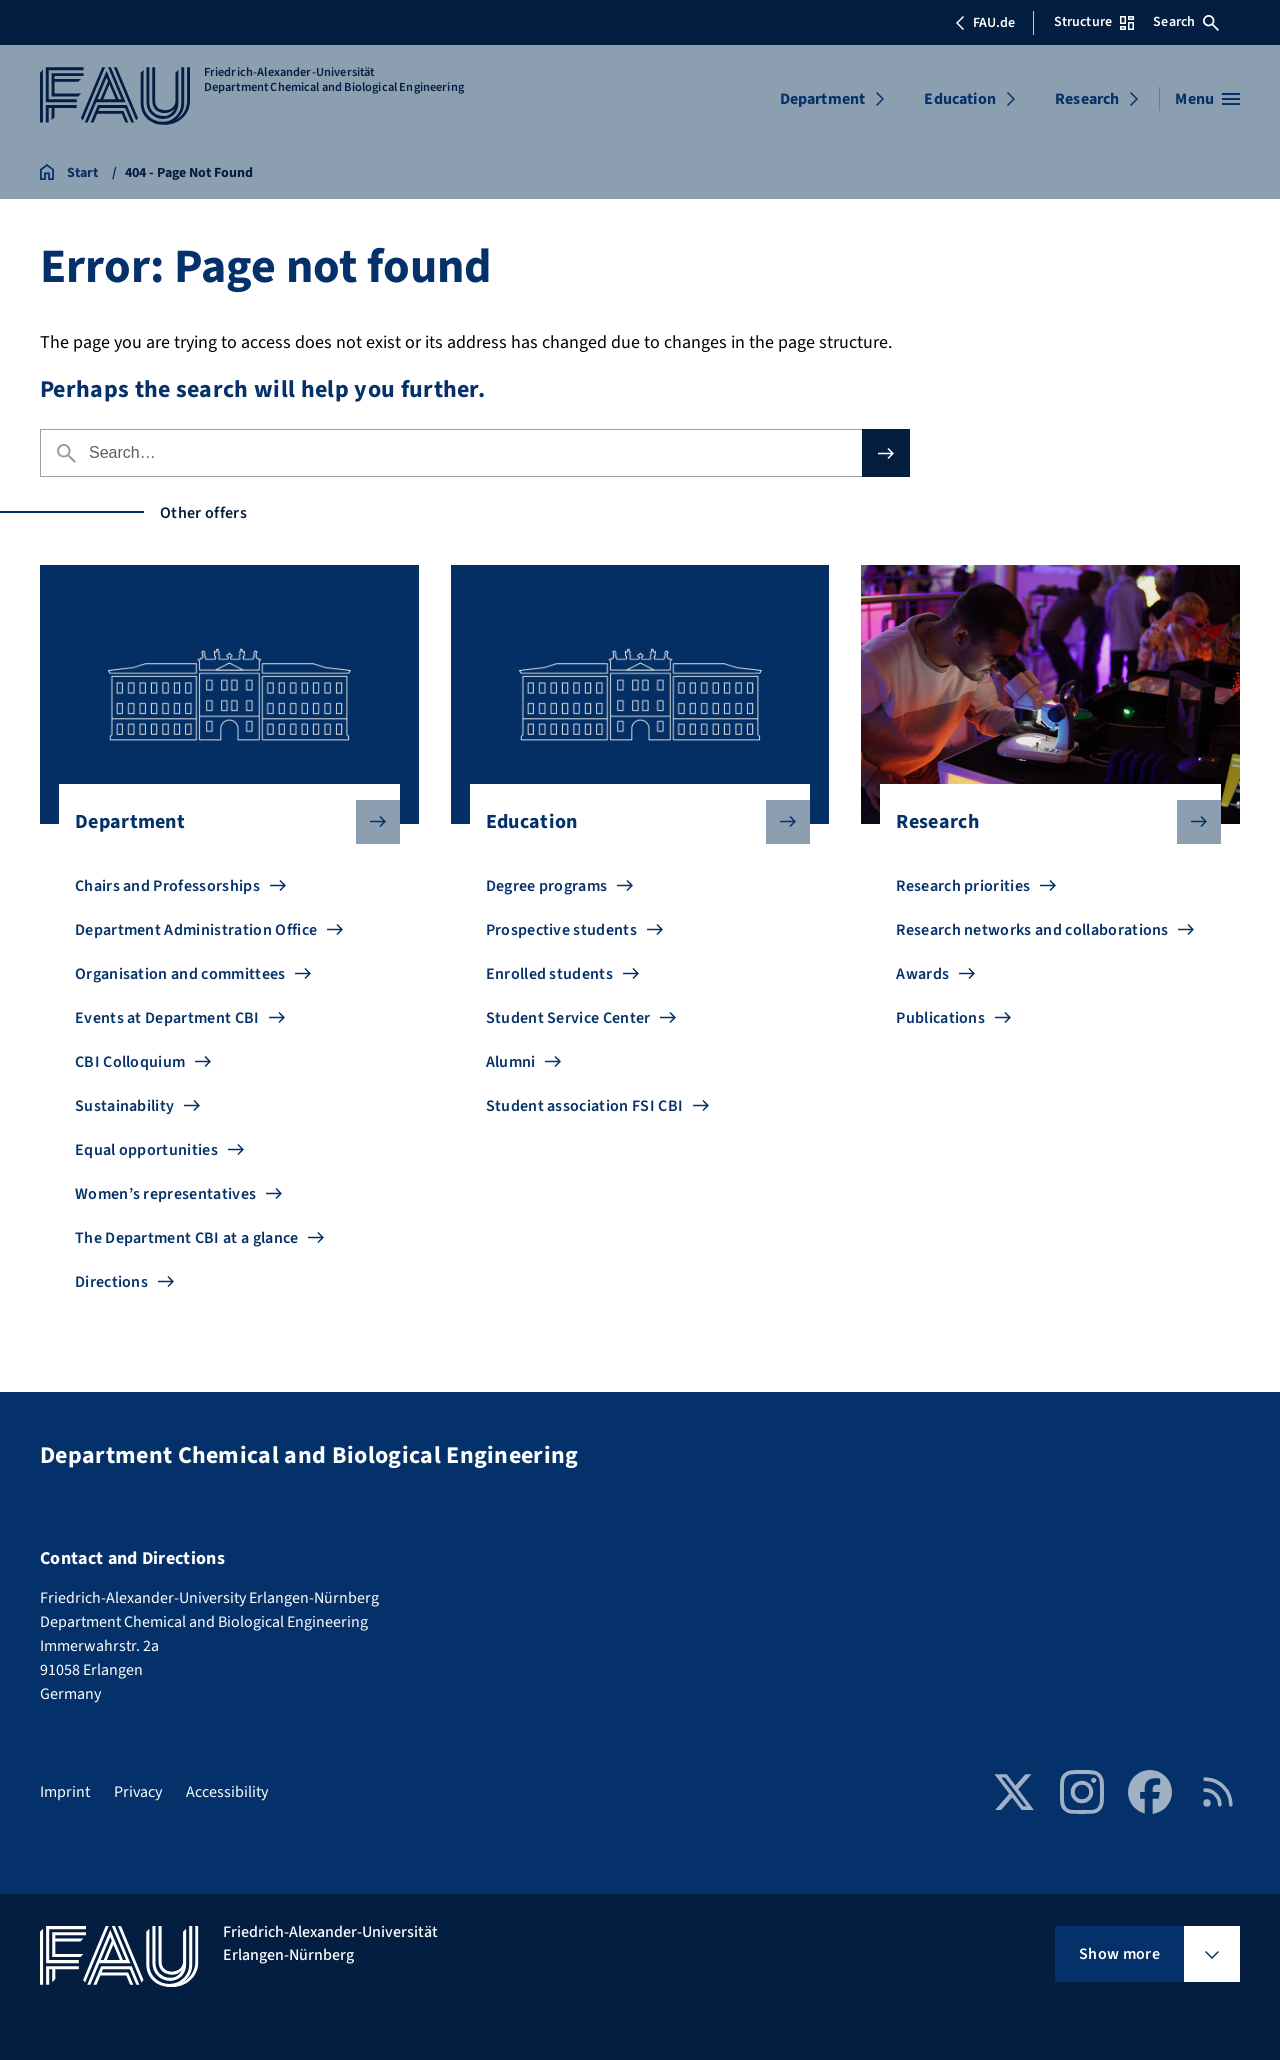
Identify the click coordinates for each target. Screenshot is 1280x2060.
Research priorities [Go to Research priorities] (963, 886)
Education (959, 99)
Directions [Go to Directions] (111, 1282)
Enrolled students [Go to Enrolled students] (549, 974)
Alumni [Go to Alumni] (511, 1062)
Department (823, 99)
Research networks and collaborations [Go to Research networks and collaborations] (1032, 930)
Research (1087, 99)
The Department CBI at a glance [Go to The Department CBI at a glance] (187, 1238)
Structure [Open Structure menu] (1094, 22)
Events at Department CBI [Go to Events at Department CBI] (167, 1018)
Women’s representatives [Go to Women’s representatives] (165, 1194)
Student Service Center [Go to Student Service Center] (568, 1018)
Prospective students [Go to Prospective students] (561, 930)
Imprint (65, 1792)
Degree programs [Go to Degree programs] (547, 886)
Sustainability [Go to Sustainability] (124, 1106)
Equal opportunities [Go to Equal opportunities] (146, 1150)
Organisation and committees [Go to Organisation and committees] (180, 974)
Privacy (138, 1792)
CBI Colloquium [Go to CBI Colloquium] (130, 1062)
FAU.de (985, 23)
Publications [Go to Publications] (940, 1018)
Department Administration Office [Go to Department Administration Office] (196, 930)
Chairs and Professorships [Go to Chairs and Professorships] (167, 886)
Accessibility (227, 1792)
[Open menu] (1207, 99)
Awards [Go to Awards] (922, 974)
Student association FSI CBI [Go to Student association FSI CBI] (585, 1106)
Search (1186, 22)
